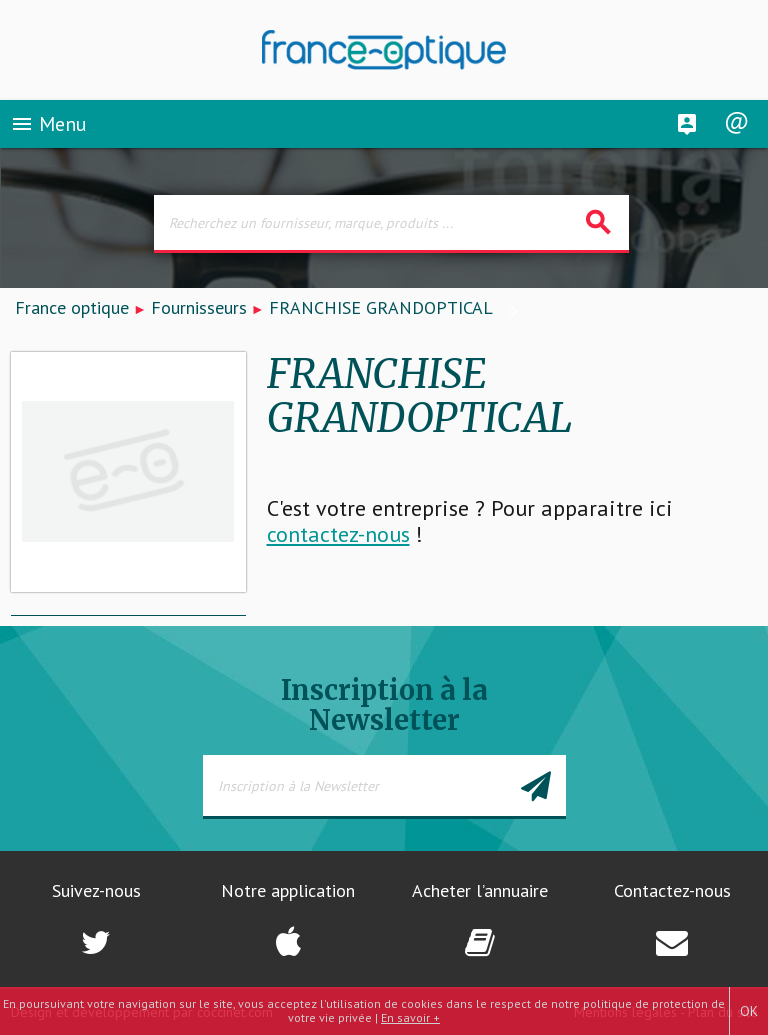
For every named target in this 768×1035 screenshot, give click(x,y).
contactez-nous (338, 534)
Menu (48, 124)
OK (749, 1011)
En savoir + (410, 1017)
